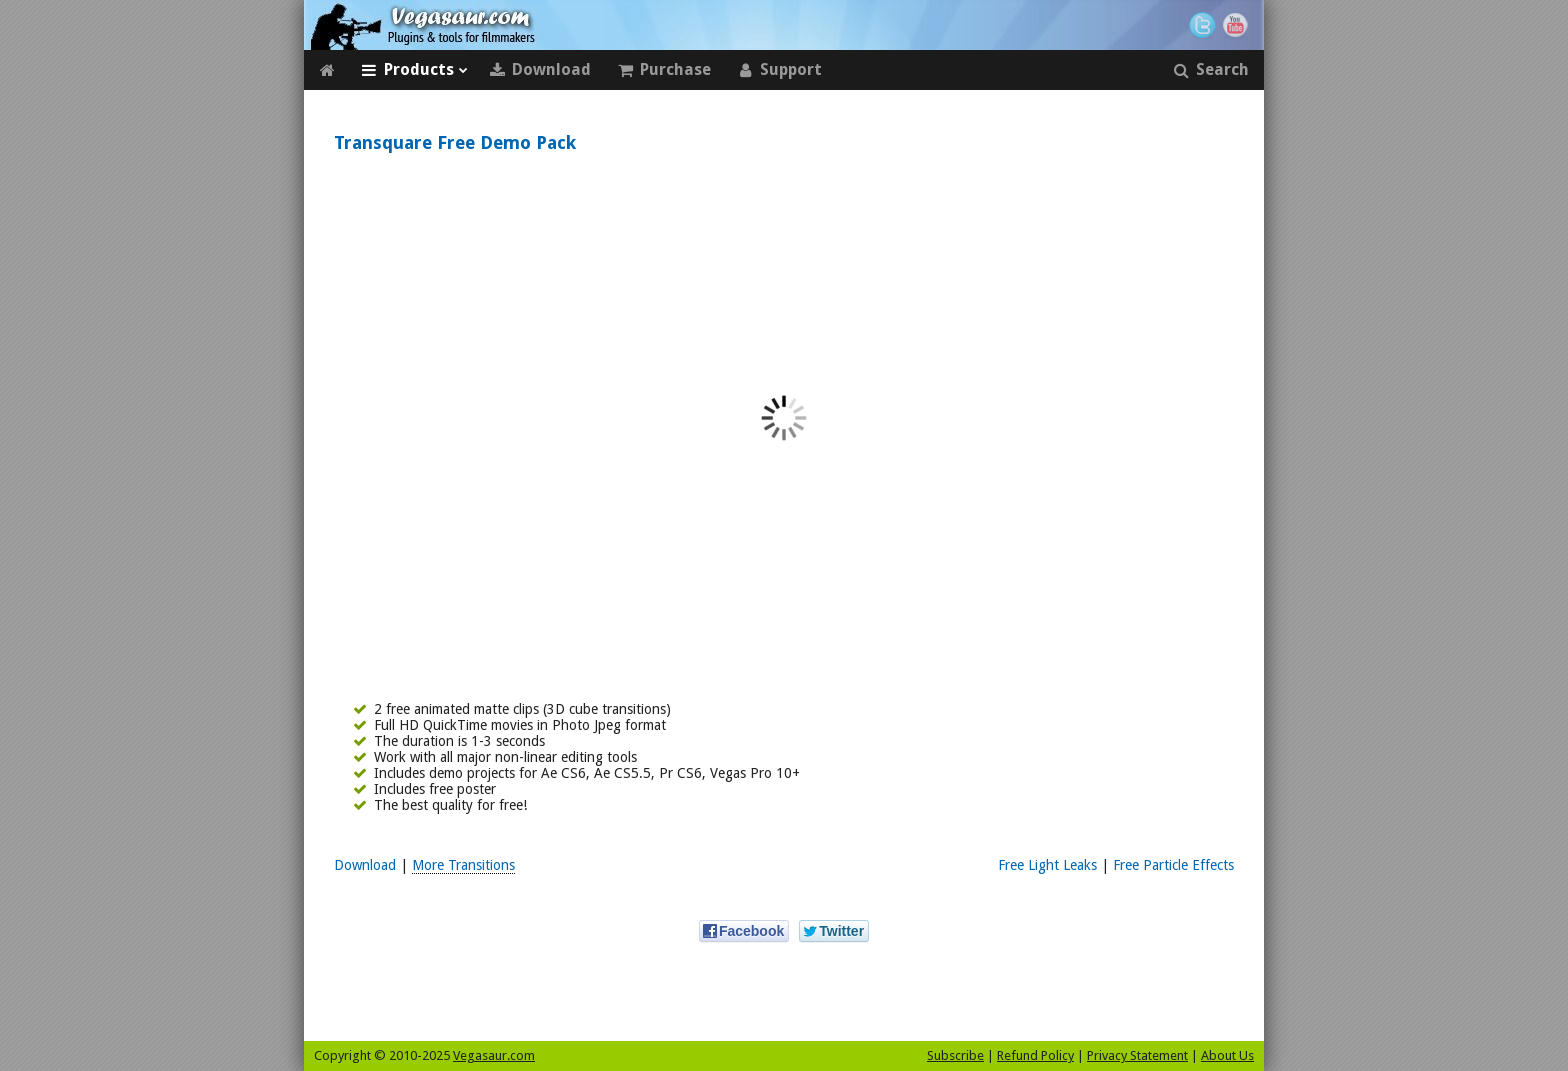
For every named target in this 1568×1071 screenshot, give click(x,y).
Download (540, 70)
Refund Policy (1035, 1055)
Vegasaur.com (494, 1055)
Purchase (664, 70)
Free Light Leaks (1047, 865)
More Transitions (463, 865)
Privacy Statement (1137, 1055)
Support (779, 70)
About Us (1227, 1055)
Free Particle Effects (1173, 865)
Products (414, 70)
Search (1211, 70)
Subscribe (955, 1055)
